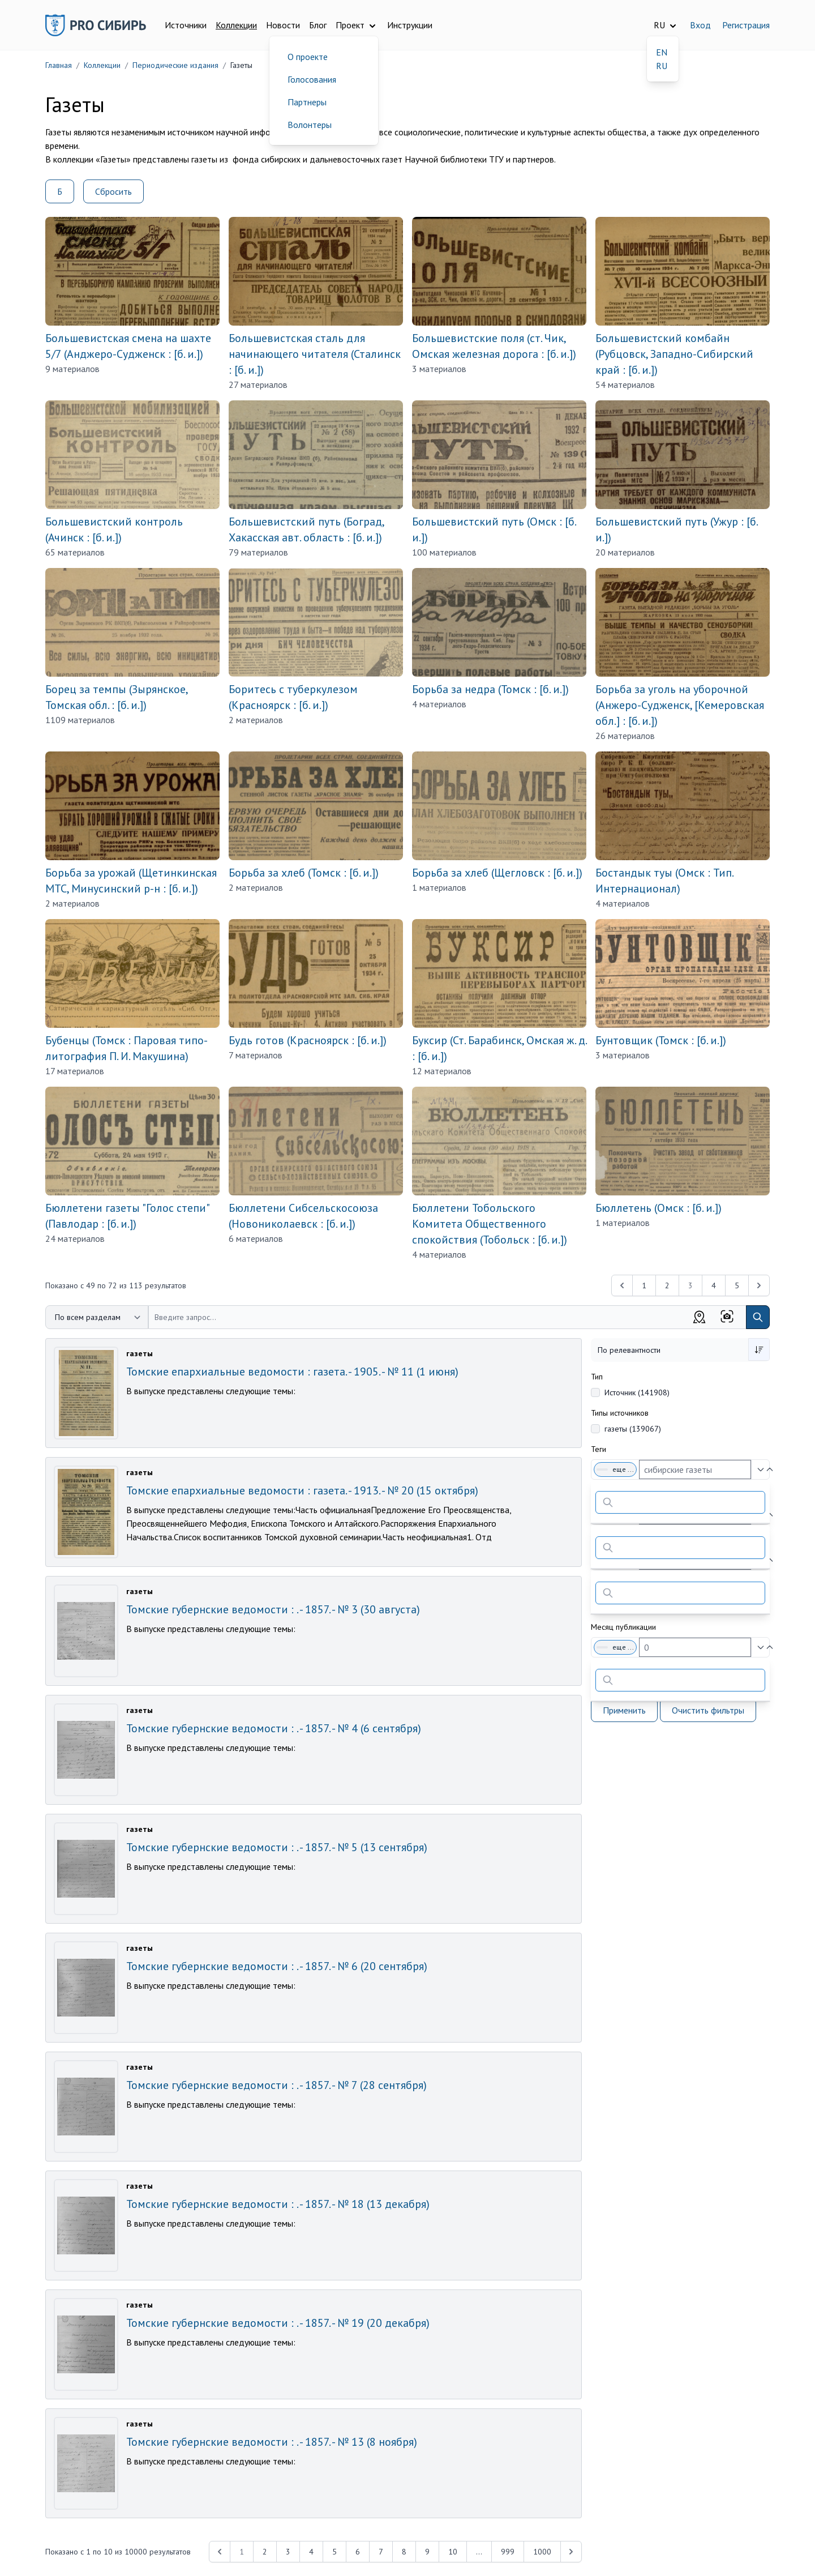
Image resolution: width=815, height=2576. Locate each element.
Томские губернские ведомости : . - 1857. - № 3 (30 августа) (273, 1609)
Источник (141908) (637, 1392)
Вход (700, 25)
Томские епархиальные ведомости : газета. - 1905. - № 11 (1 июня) (292, 1371)
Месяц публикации (623, 1627)
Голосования (312, 79)
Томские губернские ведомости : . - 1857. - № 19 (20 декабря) (278, 2323)
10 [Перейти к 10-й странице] (452, 2552)
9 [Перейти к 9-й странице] (427, 2552)
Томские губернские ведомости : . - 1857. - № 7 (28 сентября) (276, 2085)
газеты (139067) (632, 1429)
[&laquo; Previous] (622, 1285)
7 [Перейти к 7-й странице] (381, 2552)
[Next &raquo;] (759, 1285)
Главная (58, 65)
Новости (283, 25)
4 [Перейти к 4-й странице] (713, 1285)
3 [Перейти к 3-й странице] (288, 2552)
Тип (597, 1377)
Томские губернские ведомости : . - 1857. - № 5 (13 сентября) (276, 1847)
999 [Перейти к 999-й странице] (507, 2552)
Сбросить (113, 191)
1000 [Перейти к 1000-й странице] (542, 2552)
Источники (186, 25)
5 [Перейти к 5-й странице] (737, 1285)
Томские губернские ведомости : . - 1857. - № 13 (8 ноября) (271, 2441)
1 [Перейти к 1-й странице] (644, 1285)
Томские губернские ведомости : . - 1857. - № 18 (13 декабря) (278, 2204)
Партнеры (307, 102)
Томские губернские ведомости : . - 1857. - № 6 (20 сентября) (276, 1966)
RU (661, 65)
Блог (318, 25)
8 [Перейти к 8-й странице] (404, 2552)
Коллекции (236, 25)
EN (661, 52)
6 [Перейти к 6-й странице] (357, 2552)
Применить (624, 1710)
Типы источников (620, 1413)
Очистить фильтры (708, 1710)
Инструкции (409, 25)
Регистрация (746, 25)
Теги (598, 1449)
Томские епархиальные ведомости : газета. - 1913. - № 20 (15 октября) (302, 1490)
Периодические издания (175, 65)
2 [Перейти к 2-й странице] (667, 1285)
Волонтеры (310, 124)
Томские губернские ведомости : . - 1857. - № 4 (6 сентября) (273, 1728)
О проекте (308, 56)
